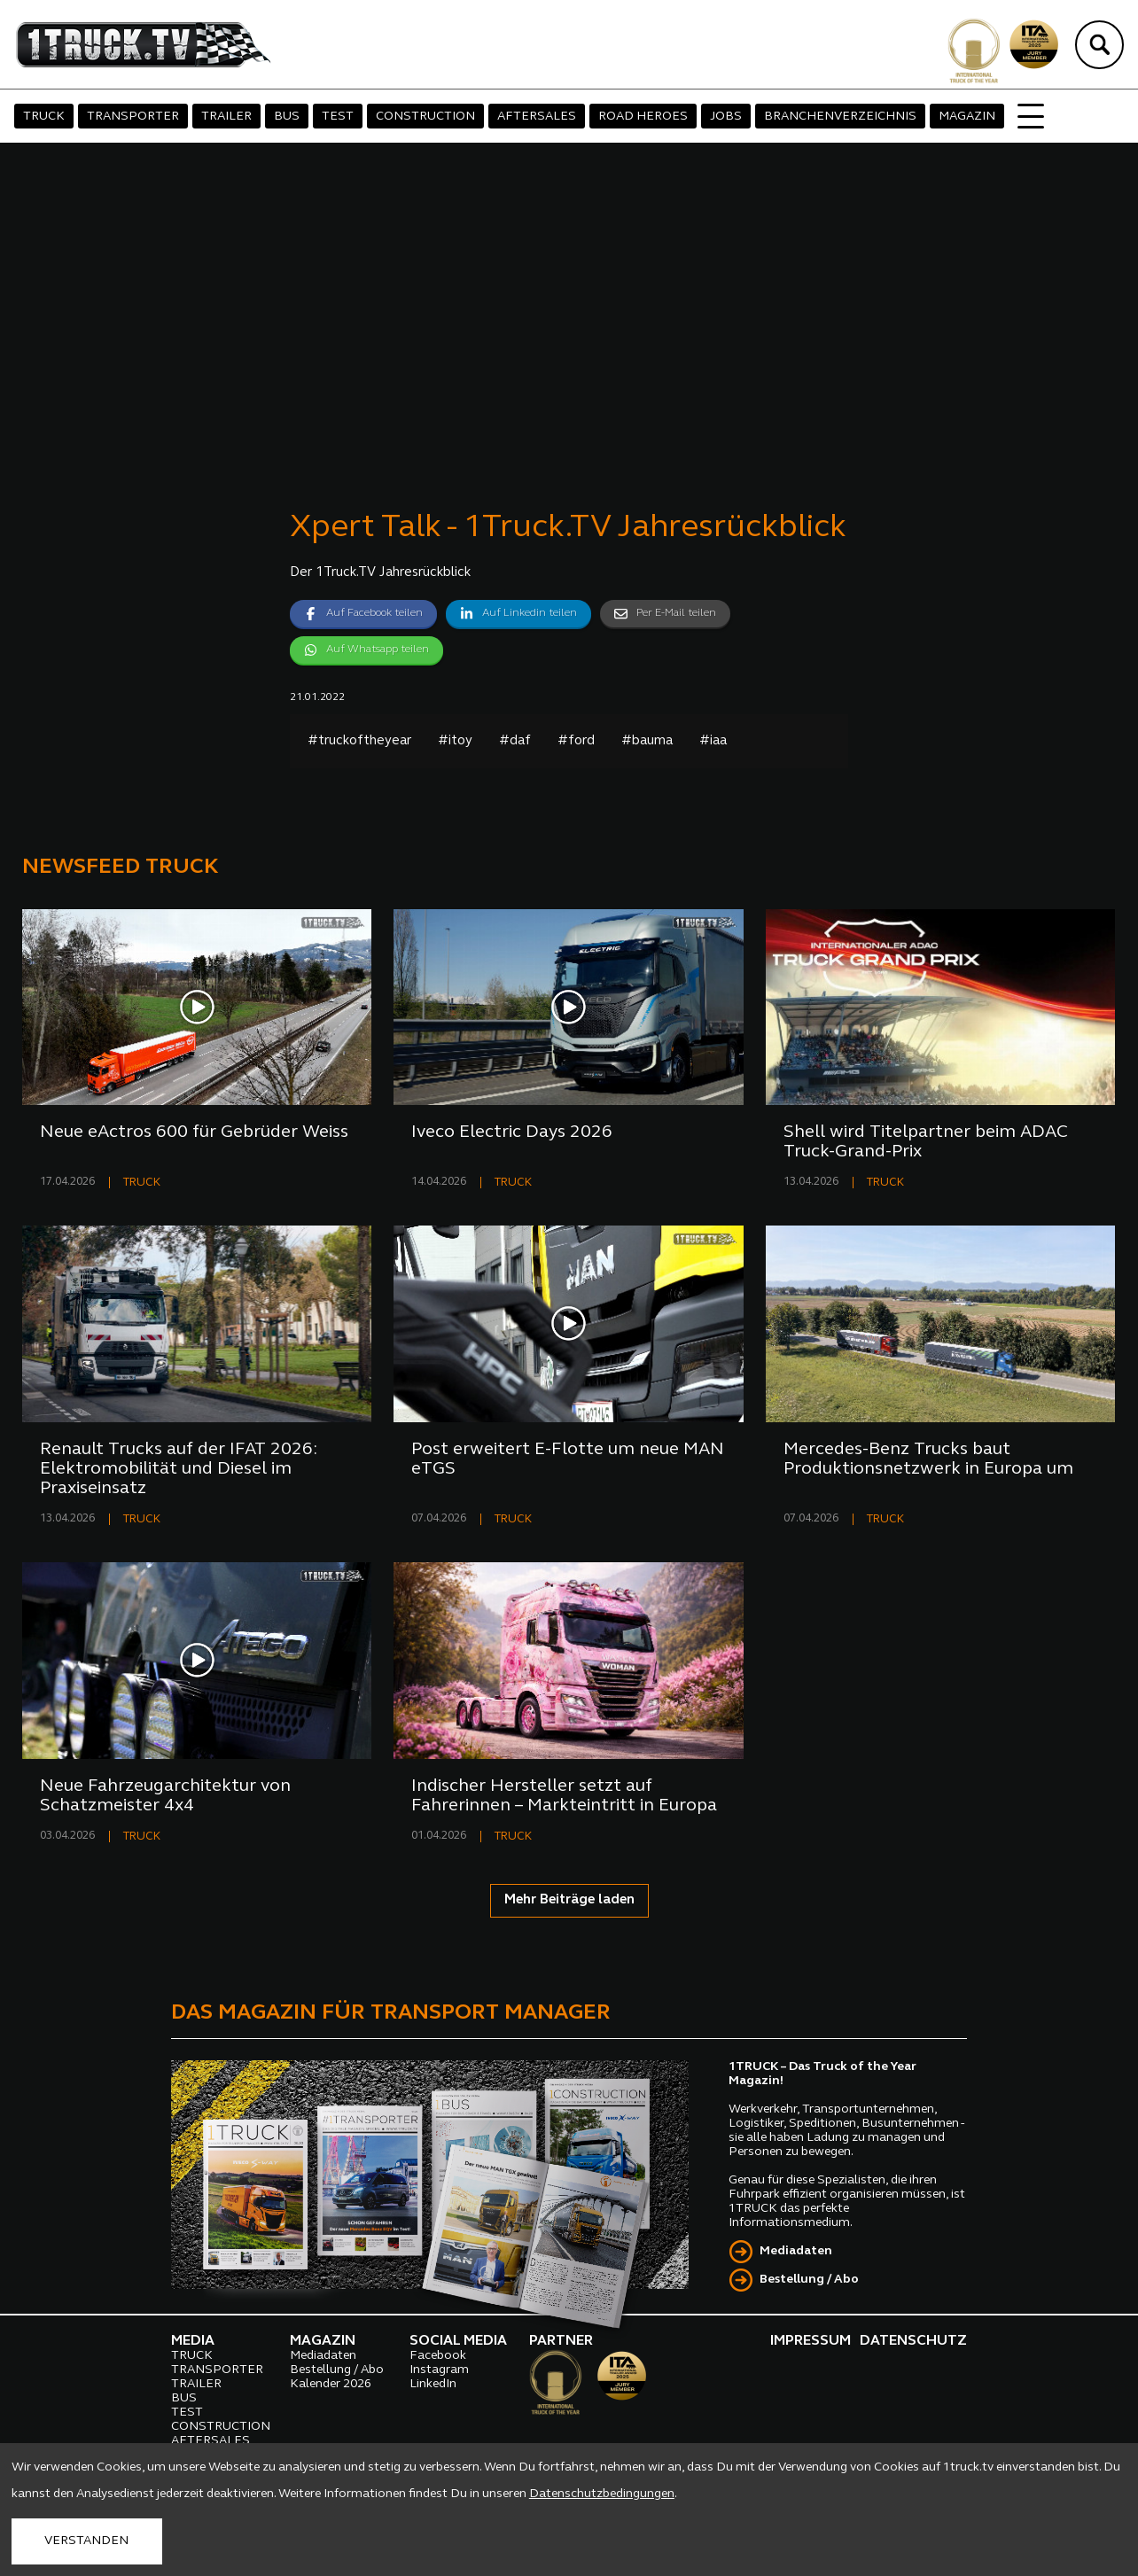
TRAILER (226, 116)
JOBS (726, 116)
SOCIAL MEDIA (458, 2341)
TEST (338, 116)
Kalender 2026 (330, 2384)
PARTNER (561, 2341)
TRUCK (44, 116)
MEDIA (192, 2341)
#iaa (713, 741)
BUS (287, 116)
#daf (515, 741)
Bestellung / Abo (809, 2279)
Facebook (437, 2355)
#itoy (455, 741)
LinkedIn (432, 2384)
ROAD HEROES (643, 116)
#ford (576, 741)
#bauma (647, 741)
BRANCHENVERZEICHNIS (840, 116)
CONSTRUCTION (425, 116)
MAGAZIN (967, 116)
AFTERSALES (536, 116)
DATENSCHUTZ (913, 2341)
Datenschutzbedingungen (601, 2494)
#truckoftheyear (359, 741)
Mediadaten (796, 2251)
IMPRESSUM (810, 2341)
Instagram (439, 2370)
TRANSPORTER (133, 116)
